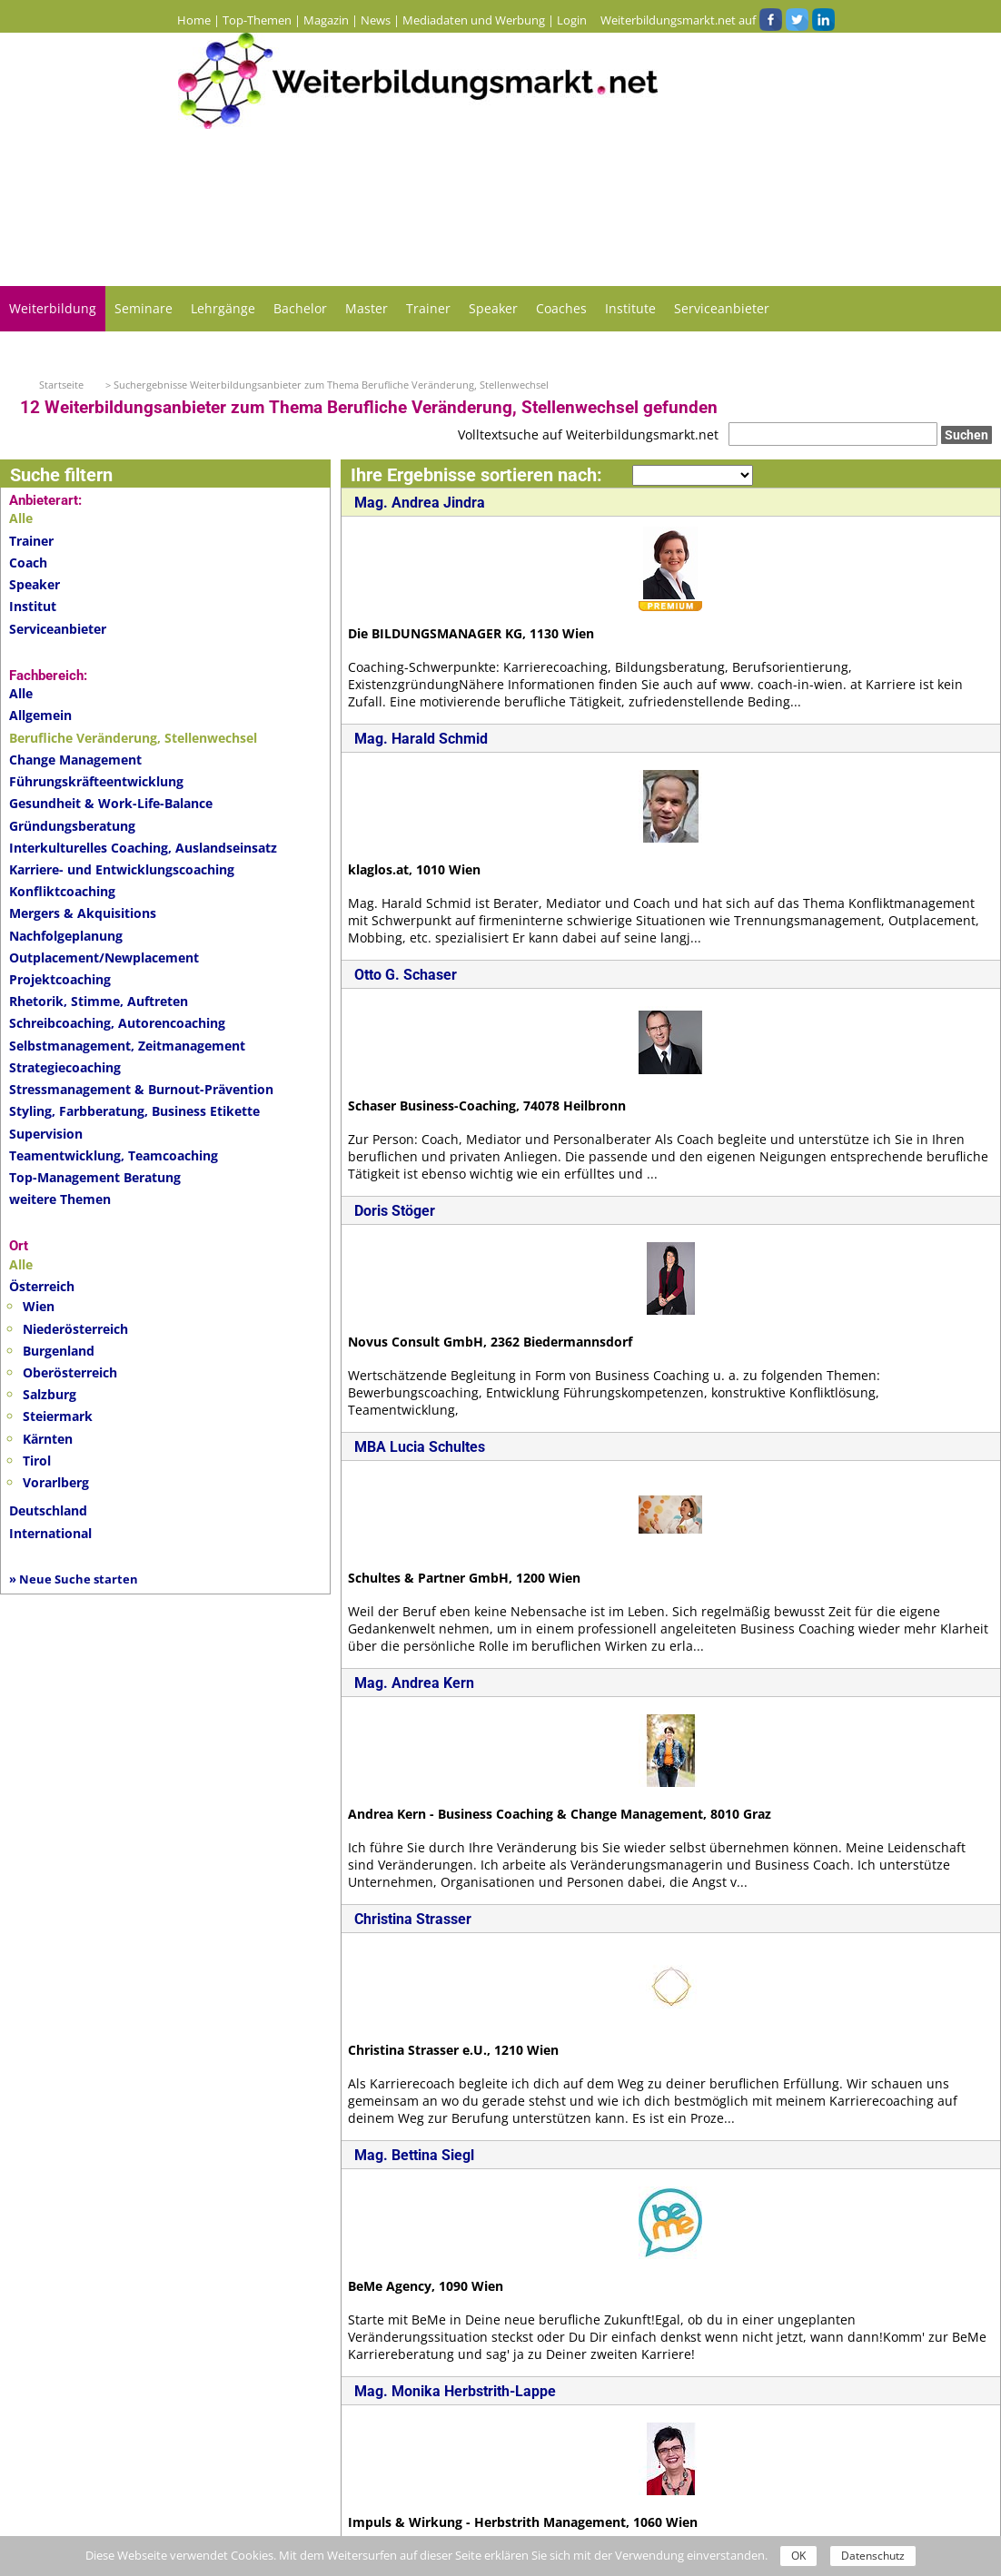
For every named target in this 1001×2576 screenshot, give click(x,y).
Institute (630, 308)
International (50, 1533)
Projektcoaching (60, 979)
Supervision (46, 1133)
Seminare (143, 308)
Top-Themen (257, 20)
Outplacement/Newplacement (104, 957)
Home (194, 20)
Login (572, 20)
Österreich (41, 1286)
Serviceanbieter (721, 308)
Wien (39, 1306)
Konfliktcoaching (62, 891)
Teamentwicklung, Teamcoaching (113, 1155)
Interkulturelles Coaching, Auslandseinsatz (143, 847)
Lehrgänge (223, 308)
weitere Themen (60, 1199)
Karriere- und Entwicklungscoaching (121, 869)
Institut (32, 606)
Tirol (37, 1460)
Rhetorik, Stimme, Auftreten (98, 1001)
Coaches (561, 308)
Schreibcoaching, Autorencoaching (117, 1022)
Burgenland (58, 1350)
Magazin (326, 20)
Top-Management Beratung (95, 1177)
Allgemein (40, 715)
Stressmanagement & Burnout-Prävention (141, 1089)
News (376, 20)
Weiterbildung (52, 308)
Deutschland (48, 1510)
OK (798, 2555)
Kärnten (48, 1438)
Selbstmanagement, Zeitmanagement (127, 1045)
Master (366, 308)
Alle (21, 693)
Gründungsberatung (72, 825)
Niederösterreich (75, 1328)
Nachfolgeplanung (66, 935)
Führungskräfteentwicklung (96, 781)
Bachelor (300, 308)
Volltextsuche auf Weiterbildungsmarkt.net (588, 434)
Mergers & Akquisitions (82, 913)
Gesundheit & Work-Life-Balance (111, 803)
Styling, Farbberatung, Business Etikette (134, 1111)
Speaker (493, 308)
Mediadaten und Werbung (473, 20)
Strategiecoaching (65, 1067)
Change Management (75, 759)
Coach (28, 562)
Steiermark (58, 1416)
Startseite (61, 384)
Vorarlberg (56, 1482)
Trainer (428, 308)
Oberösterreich (70, 1372)
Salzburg (49, 1394)
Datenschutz (873, 2555)
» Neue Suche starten (73, 1579)
